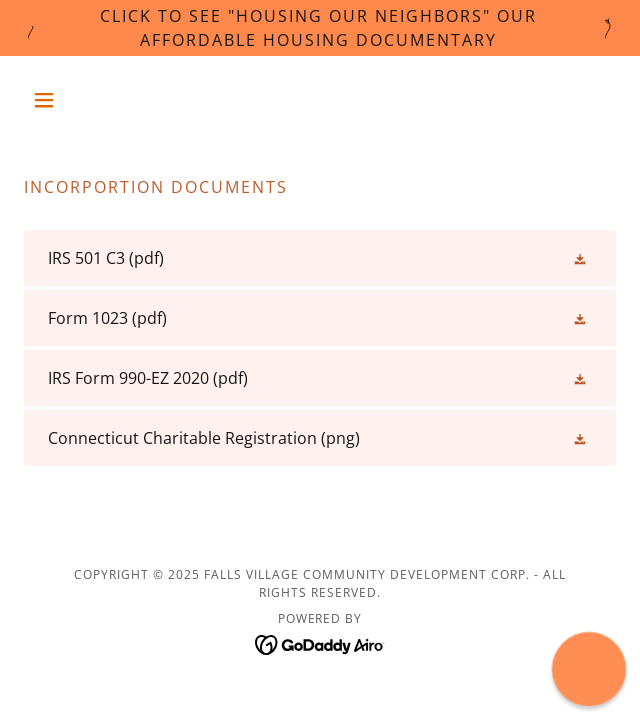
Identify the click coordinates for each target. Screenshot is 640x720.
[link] (320, 258)
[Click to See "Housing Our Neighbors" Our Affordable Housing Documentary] (320, 28)
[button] (68, 100)
